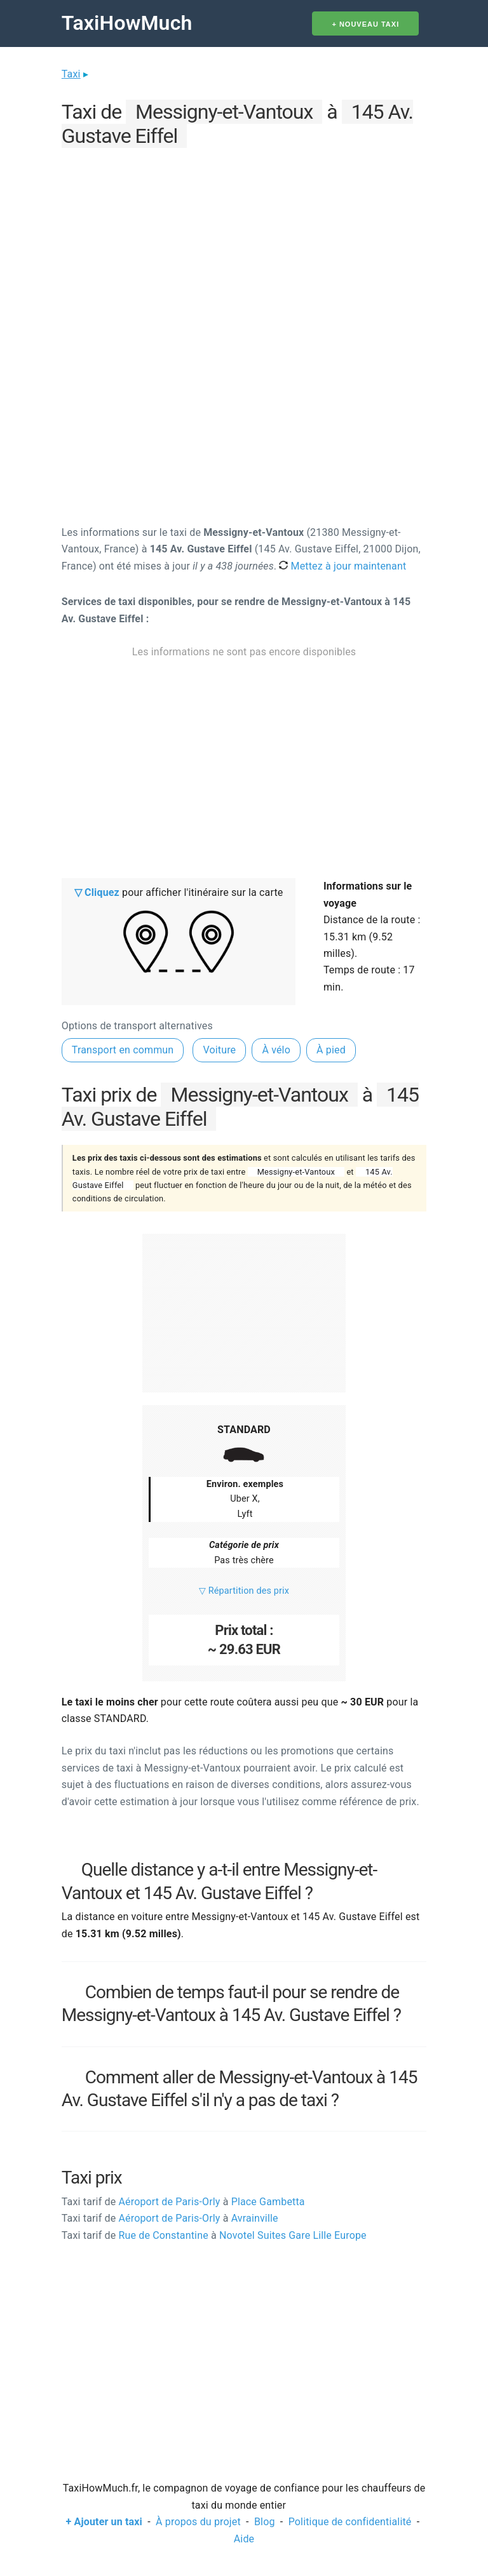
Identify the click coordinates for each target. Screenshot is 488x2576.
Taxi (71, 74)
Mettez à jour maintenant (342, 566)
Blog (264, 2522)
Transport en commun (123, 1050)
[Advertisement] (244, 241)
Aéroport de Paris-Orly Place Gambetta (183, 2202)
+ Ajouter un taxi (104, 2522)
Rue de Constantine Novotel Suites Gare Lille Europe (214, 2235)
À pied (331, 1050)
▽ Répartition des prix (244, 1590)
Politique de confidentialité (350, 2522)
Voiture (219, 1050)
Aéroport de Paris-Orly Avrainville (170, 2218)
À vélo (276, 1050)
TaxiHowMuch (127, 23)
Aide (244, 2539)
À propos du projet (198, 2522)
